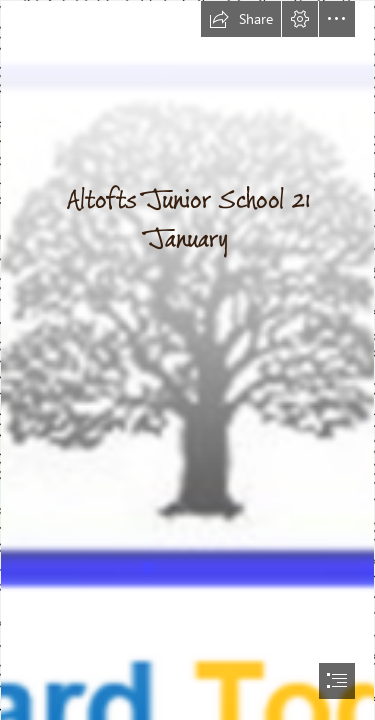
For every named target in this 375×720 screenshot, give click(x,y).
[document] (187, 360)
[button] (241, 19)
